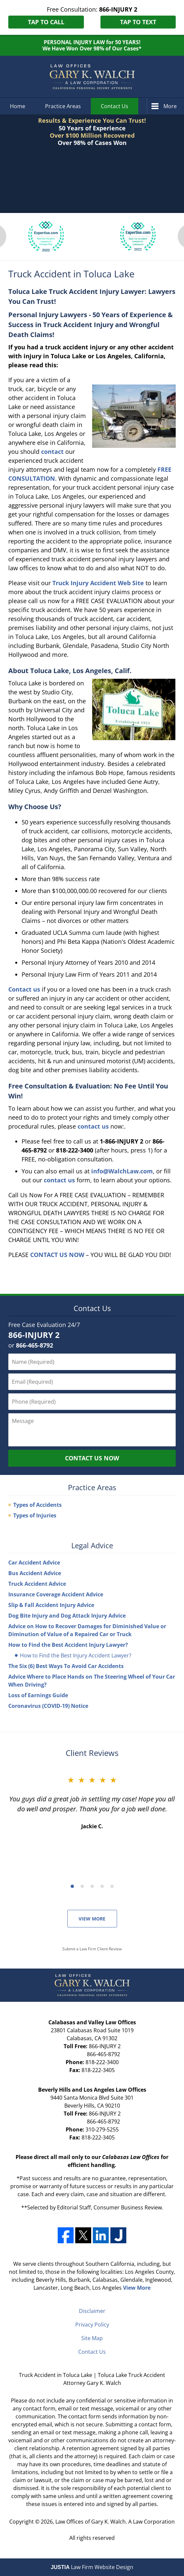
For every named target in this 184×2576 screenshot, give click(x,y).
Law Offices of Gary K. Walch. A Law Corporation (115, 2521)
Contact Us (114, 106)
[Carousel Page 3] (92, 1886)
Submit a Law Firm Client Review (92, 1949)
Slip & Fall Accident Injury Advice (51, 1605)
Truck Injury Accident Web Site (98, 583)
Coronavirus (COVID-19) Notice (48, 1705)
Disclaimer (92, 2311)
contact (52, 451)
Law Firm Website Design (92, 2567)
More (170, 106)
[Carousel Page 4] (102, 1886)
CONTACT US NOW (57, 1255)
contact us (93, 1126)
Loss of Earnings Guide (38, 1695)
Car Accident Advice (34, 1562)
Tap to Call (46, 22)
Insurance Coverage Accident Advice (55, 1594)
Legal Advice (92, 1545)
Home (17, 106)
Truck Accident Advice (37, 1583)
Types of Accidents (37, 1504)
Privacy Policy (92, 2324)
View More (92, 1918)
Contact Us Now (92, 1458)
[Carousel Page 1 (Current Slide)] (72, 1886)
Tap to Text (138, 22)
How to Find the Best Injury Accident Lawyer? (75, 1655)
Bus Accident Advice (34, 1573)
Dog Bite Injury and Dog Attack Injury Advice (67, 1615)
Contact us (24, 989)
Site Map (92, 2338)
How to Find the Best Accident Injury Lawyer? (68, 1644)
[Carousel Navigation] (92, 1885)
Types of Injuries (34, 1515)
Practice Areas (63, 106)
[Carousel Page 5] (112, 1886)
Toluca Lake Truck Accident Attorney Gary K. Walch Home (92, 77)
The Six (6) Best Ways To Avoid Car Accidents (66, 1666)
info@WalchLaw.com (122, 1171)
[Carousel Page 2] (82, 1886)
